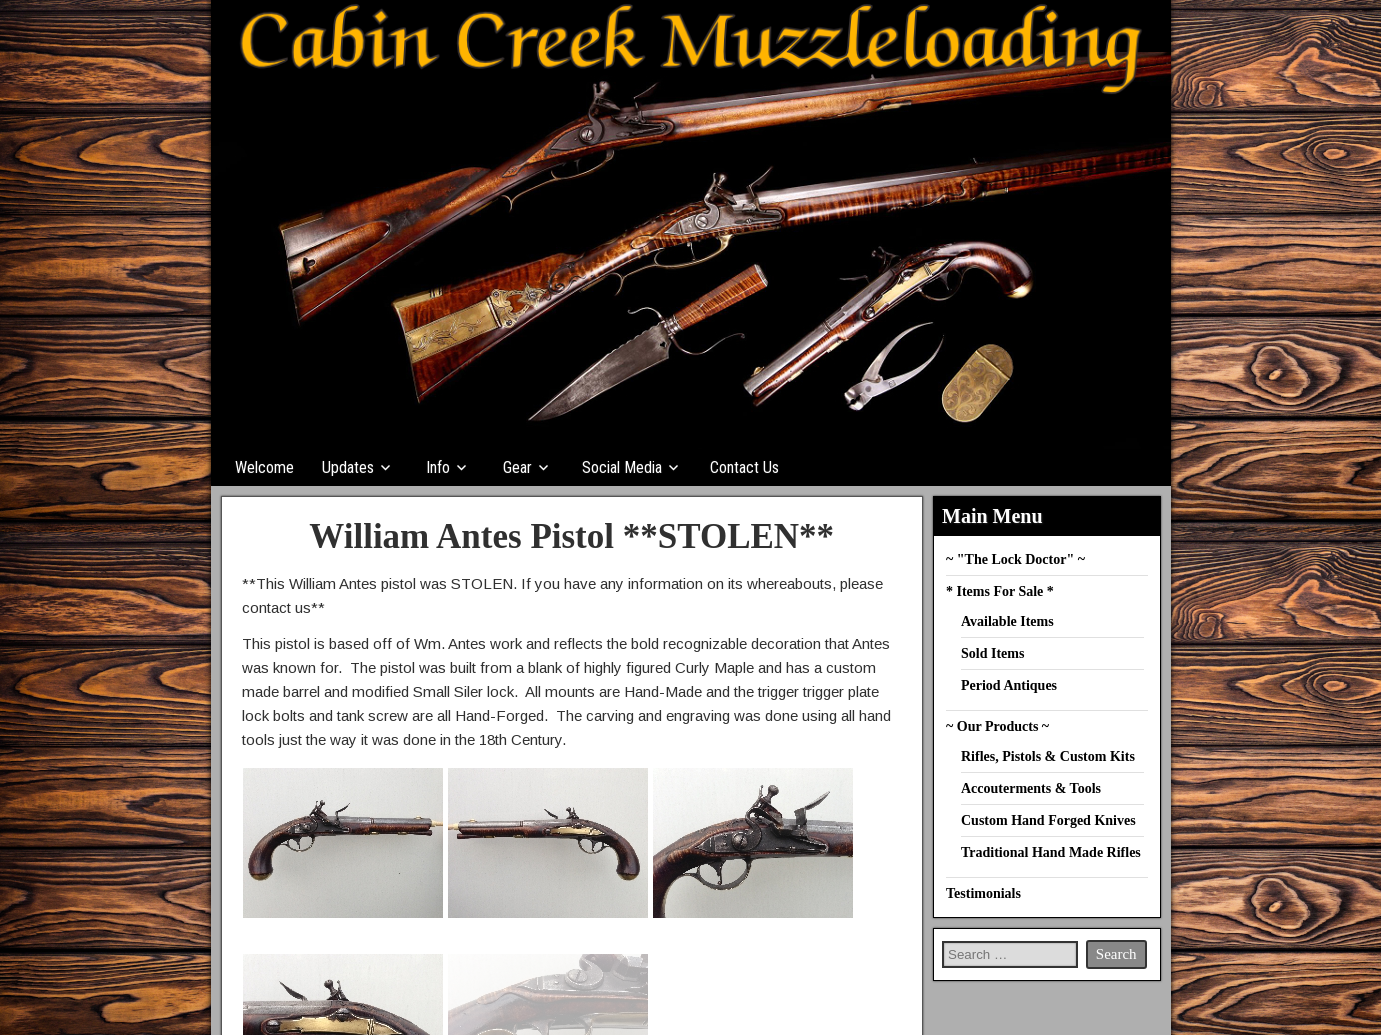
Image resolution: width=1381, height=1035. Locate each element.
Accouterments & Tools (1031, 788)
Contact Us (744, 467)
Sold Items (992, 653)
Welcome (264, 467)
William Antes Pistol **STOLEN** (571, 536)
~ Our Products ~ (997, 726)
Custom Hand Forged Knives (1048, 820)
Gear (517, 467)
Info (438, 467)
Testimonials (983, 893)
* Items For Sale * (1000, 591)
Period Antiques (1009, 685)
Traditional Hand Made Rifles (1051, 852)
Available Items (1007, 621)
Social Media (622, 467)
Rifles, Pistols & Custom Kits (1048, 756)
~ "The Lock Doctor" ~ (1015, 559)
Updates (348, 467)
